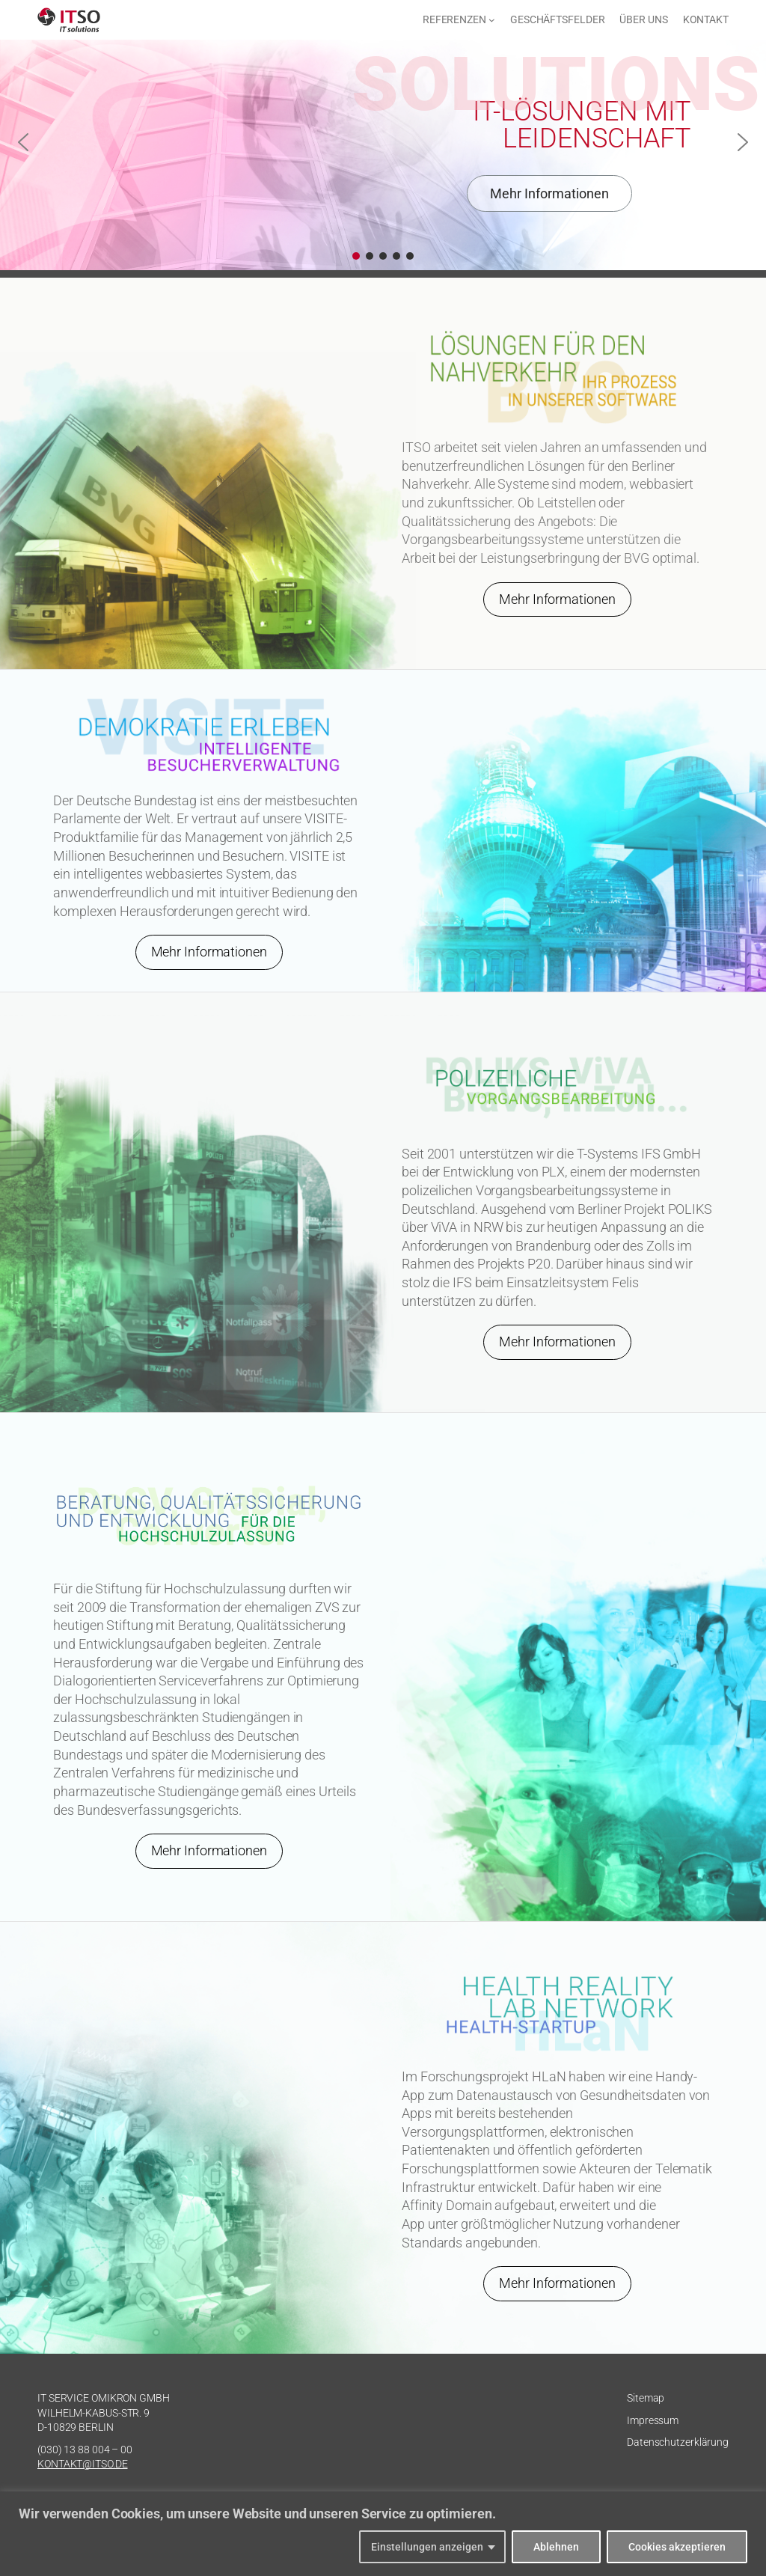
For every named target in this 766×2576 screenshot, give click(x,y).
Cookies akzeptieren (677, 2547)
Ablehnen (556, 2547)
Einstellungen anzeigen (427, 2547)
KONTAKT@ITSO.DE (82, 2464)
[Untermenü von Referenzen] (491, 19)
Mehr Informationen (557, 599)
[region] (383, 2533)
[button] (23, 142)
